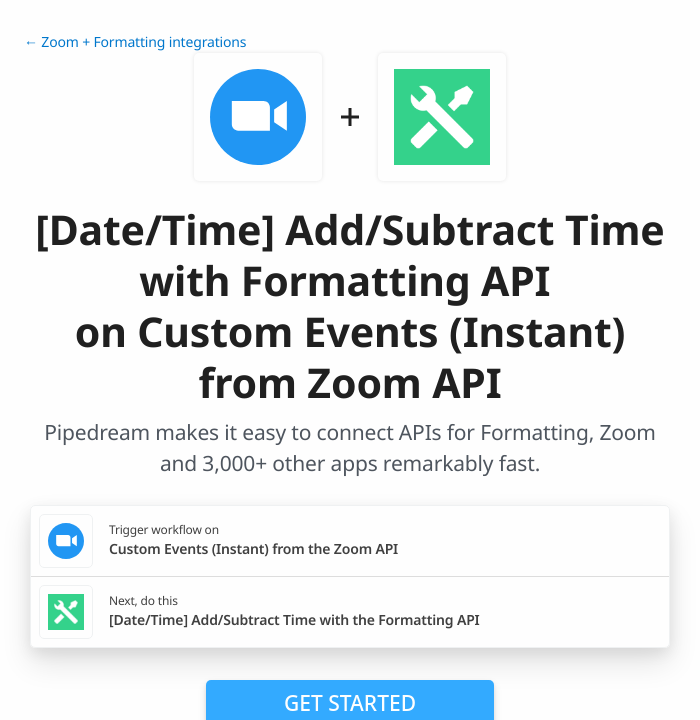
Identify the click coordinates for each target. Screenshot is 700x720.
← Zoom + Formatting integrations (135, 42)
